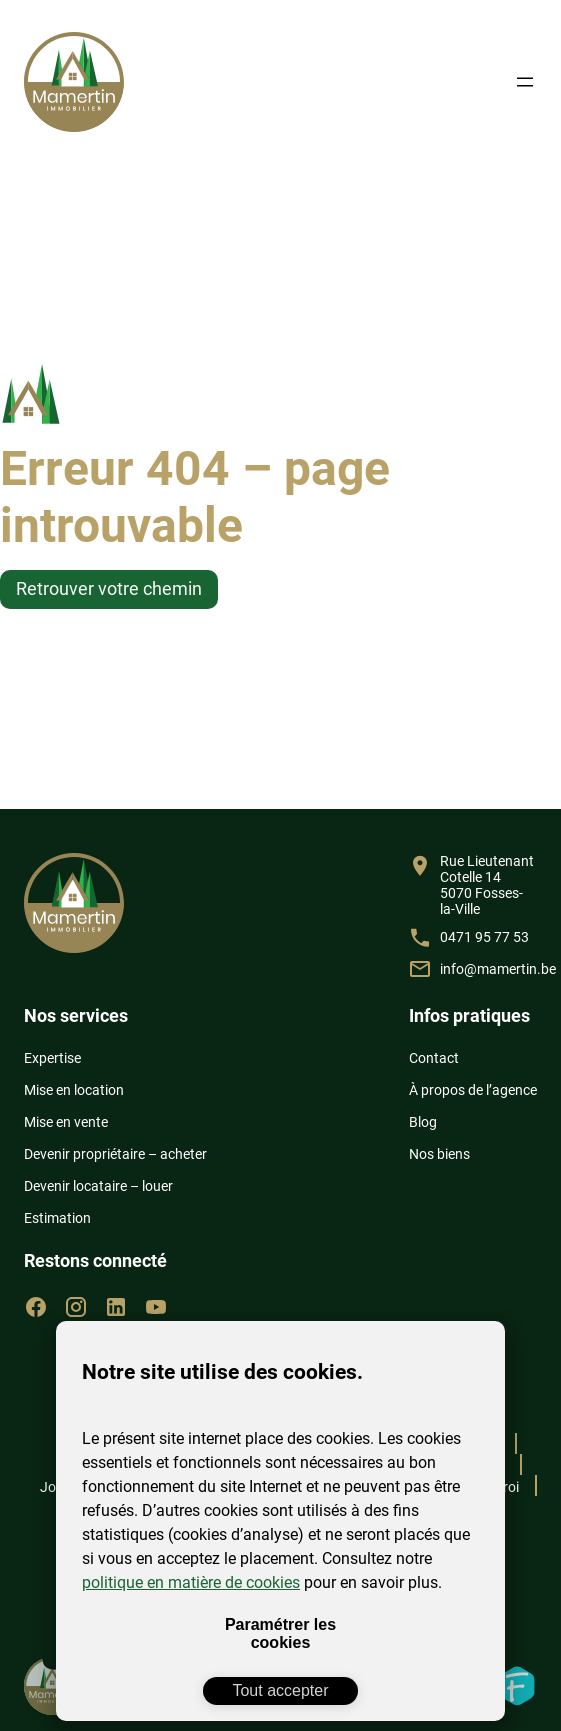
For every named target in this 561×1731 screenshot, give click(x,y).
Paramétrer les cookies (280, 1633)
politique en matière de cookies (191, 1582)
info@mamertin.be (498, 969)
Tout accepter (280, 1690)
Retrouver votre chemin (109, 588)
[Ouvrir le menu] (525, 82)
